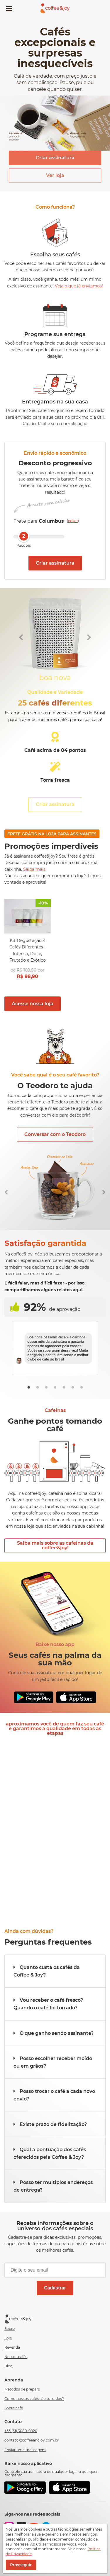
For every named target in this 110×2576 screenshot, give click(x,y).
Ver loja (55, 175)
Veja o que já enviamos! (79, 286)
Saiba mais (34, 869)
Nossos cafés (15, 2356)
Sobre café (13, 2408)
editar (73, 521)
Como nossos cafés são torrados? (34, 2398)
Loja (8, 2338)
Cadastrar (55, 2287)
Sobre (9, 2328)
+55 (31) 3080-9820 (20, 2431)
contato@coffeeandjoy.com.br (31, 2440)
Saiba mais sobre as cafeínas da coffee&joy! (55, 1545)
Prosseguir (20, 2565)
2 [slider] (23, 536)
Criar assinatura (55, 158)
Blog (8, 2366)
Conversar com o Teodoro (55, 1134)
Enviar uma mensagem (25, 2450)
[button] (55, 1971)
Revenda (12, 2347)
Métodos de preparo (22, 2389)
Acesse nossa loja (32, 1003)
